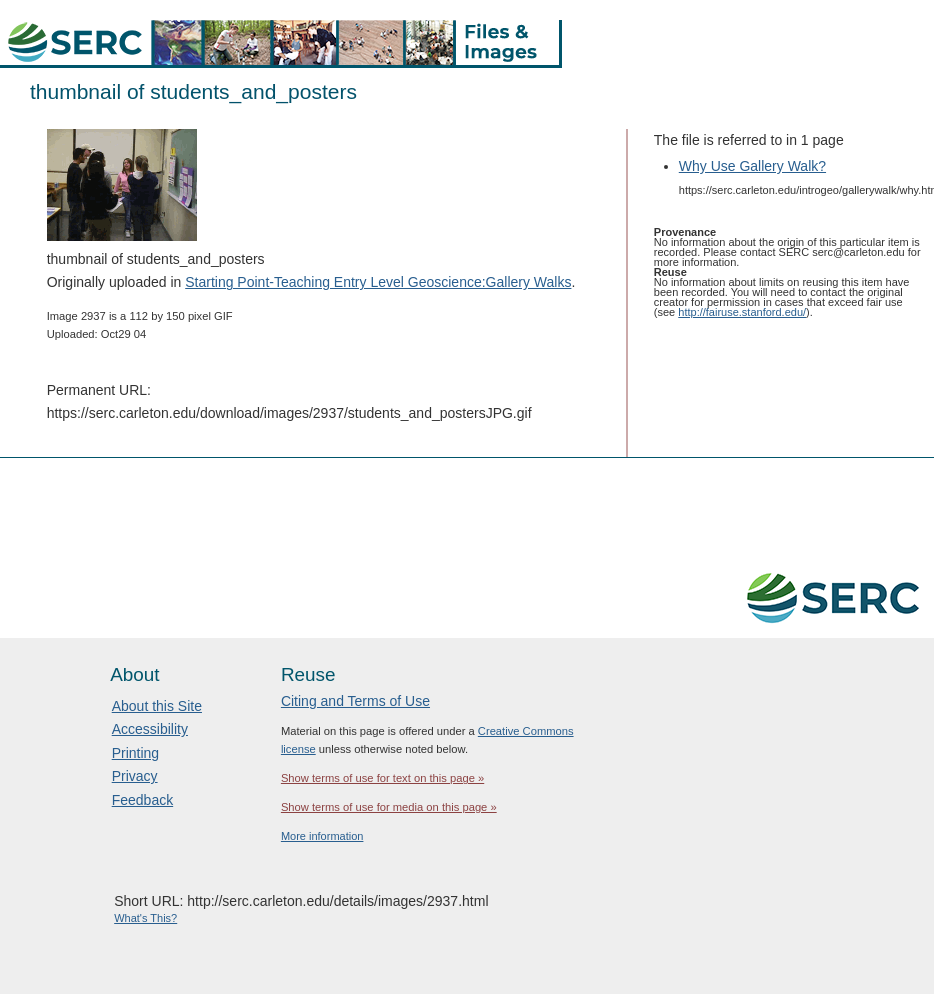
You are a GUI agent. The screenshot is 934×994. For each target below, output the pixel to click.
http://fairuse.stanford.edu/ (742, 312)
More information (322, 836)
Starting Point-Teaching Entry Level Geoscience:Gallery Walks (378, 282)
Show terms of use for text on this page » (382, 778)
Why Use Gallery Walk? (752, 166)
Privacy (135, 776)
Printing (135, 753)
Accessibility (150, 729)
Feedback (142, 800)
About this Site (157, 706)
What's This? (145, 918)
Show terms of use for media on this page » (389, 807)
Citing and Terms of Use (355, 701)
